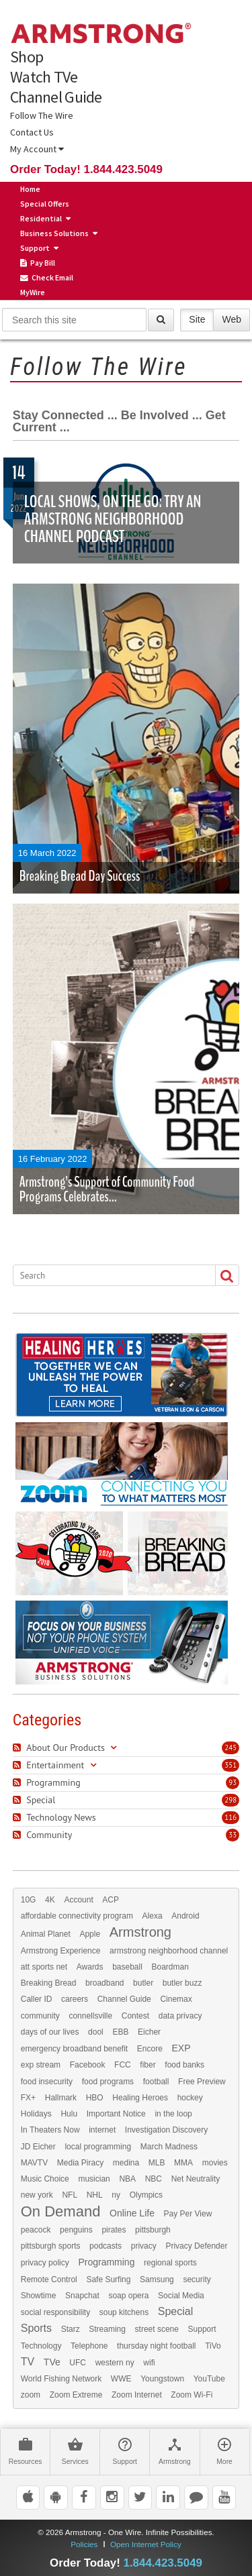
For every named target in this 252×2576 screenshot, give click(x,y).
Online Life (132, 2213)
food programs (108, 2082)
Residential (41, 218)
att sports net (44, 1967)
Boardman (170, 1967)
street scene (157, 2329)
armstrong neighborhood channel (169, 1951)
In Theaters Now (50, 2130)
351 (230, 1765)
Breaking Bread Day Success (79, 876)
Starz (70, 2329)
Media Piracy (80, 2163)
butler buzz (182, 1983)
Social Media (181, 2296)
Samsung (157, 2279)
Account (78, 1900)
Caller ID (36, 1999)
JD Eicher (38, 2147)
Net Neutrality (195, 2179)
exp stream (40, 2065)
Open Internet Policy (145, 2544)
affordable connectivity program (77, 1916)
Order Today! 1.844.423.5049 (86, 169)
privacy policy (45, 2263)
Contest (135, 2016)
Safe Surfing (108, 2279)
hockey (190, 2098)
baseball (127, 1967)
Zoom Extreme (76, 2395)
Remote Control (49, 2279)
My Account (37, 149)
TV (27, 2362)
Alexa (152, 1916)
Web (231, 319)
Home (30, 189)
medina (126, 2163)
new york (37, 2195)
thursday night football (156, 2346)
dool (95, 2032)
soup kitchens (124, 2312)
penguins (76, 2230)
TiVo (213, 2346)
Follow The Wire (41, 115)
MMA (183, 2163)
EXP (180, 2048)
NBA (127, 2179)
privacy (144, 2246)
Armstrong (140, 1932)
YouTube (209, 2379)
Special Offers (44, 204)
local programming (98, 2147)
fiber (147, 2065)
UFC (77, 2363)
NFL (69, 2195)
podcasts (105, 2246)
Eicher (149, 2032)
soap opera (128, 2296)
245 (230, 1747)
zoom (30, 2395)
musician (94, 2179)
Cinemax (176, 1999)
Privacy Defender (196, 2246)
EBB (120, 2032)
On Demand (61, 2212)
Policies (84, 2544)
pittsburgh (153, 2230)
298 (230, 1800)
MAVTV (34, 2163)
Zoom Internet (137, 2395)
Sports (36, 2328)
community (40, 2016)
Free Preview (202, 2082)
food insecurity (47, 2082)
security (196, 2279)
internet (102, 2130)
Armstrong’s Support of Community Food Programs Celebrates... (107, 1189)
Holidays (36, 2114)
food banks (184, 2065)
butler (143, 1983)
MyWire (32, 292)
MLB (157, 2163)
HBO (94, 2098)
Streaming (107, 2329)
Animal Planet (46, 1934)
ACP (110, 1900)
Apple (89, 1934)
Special (175, 2312)
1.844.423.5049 (163, 2563)
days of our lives (50, 2032)
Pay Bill (37, 263)
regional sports (170, 2263)
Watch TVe (44, 77)
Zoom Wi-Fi (191, 2395)
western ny (114, 2363)
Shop (26, 57)
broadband (104, 1983)
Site (197, 319)
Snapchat (82, 2296)
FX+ (28, 2098)
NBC (153, 2179)
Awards (90, 1967)
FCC (122, 2065)
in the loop (173, 2114)
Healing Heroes (140, 2098)
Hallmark (61, 2098)
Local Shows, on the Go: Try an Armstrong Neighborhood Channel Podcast (113, 519)
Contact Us (32, 132)
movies (215, 2163)
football (156, 2082)
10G (28, 1900)
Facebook (88, 2065)
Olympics (146, 2195)
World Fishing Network (61, 2379)
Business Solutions (54, 233)
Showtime (38, 2296)
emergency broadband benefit (74, 2049)
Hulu (68, 2114)
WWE (121, 2379)
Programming (106, 2262)
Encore (150, 2049)
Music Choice (45, 2179)
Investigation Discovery (166, 2130)
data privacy (180, 2016)
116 (230, 1817)
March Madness (169, 2147)
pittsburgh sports (51, 2246)
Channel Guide (56, 97)
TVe (52, 2362)
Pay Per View (188, 2214)
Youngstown (162, 2379)
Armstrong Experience (61, 1951)
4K (50, 1900)
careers (74, 1999)
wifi (149, 2363)
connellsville (90, 2016)
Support (35, 248)
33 (232, 1834)
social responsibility (55, 2312)
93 (232, 1782)
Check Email (46, 278)
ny (116, 2195)
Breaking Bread (49, 1983)
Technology (41, 2346)
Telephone (89, 2346)
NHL (95, 2195)
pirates (113, 2230)
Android (185, 1916)
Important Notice (116, 2114)
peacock (36, 2230)
